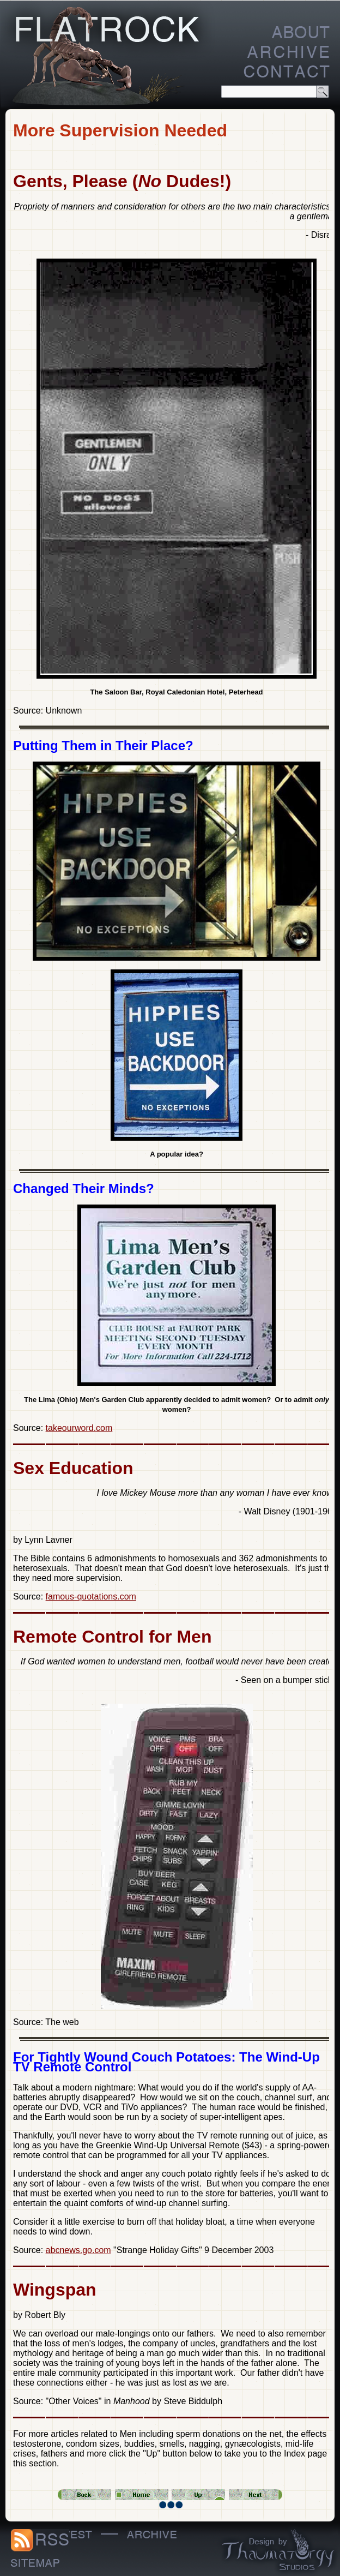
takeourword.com (79, 1428)
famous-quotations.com (91, 1596)
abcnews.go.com (78, 2250)
